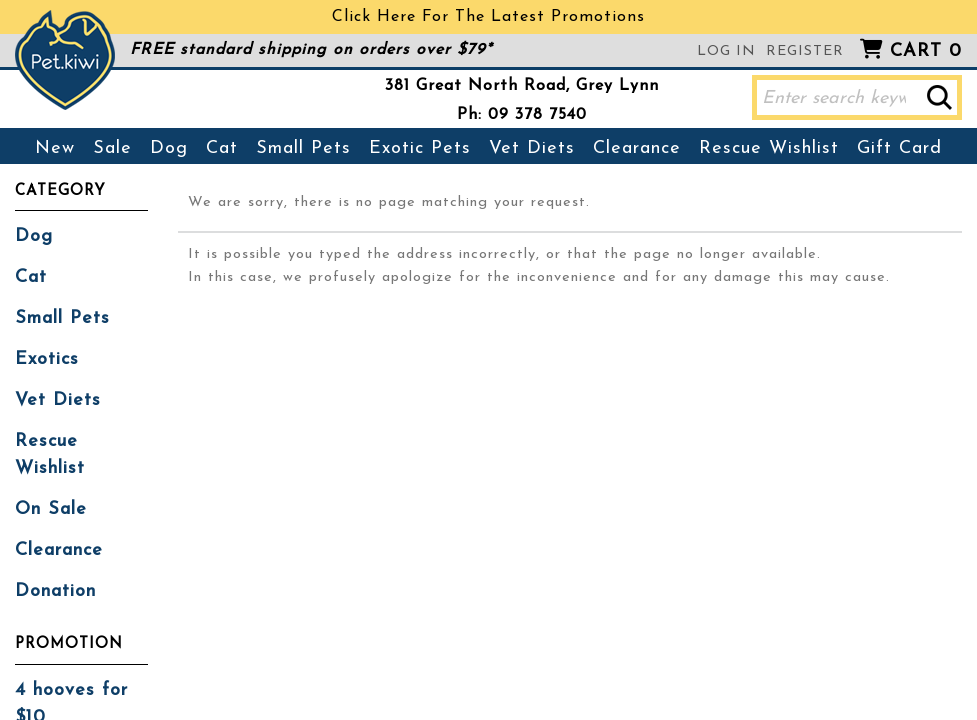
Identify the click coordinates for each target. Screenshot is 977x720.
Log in (726, 51)
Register (805, 51)
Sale (112, 148)
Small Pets (303, 148)
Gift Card (899, 148)
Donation (55, 591)
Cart (926, 51)
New (55, 148)
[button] (939, 97)
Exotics (47, 359)
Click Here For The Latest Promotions (488, 17)
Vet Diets (532, 148)
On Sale (51, 509)
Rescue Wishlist (769, 148)
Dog (169, 148)
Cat (222, 148)
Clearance (637, 148)
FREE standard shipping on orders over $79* (311, 50)
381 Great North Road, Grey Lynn (522, 86)
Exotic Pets (420, 148)
